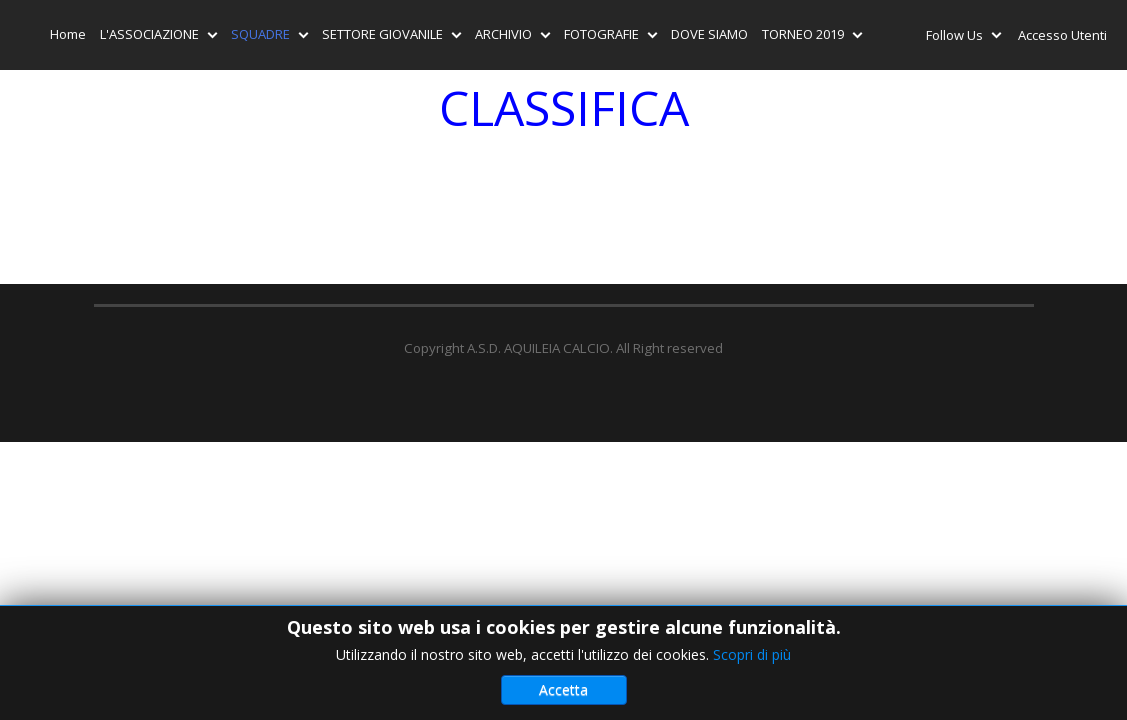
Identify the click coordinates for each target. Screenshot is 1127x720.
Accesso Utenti (1062, 35)
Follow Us (958, 38)
